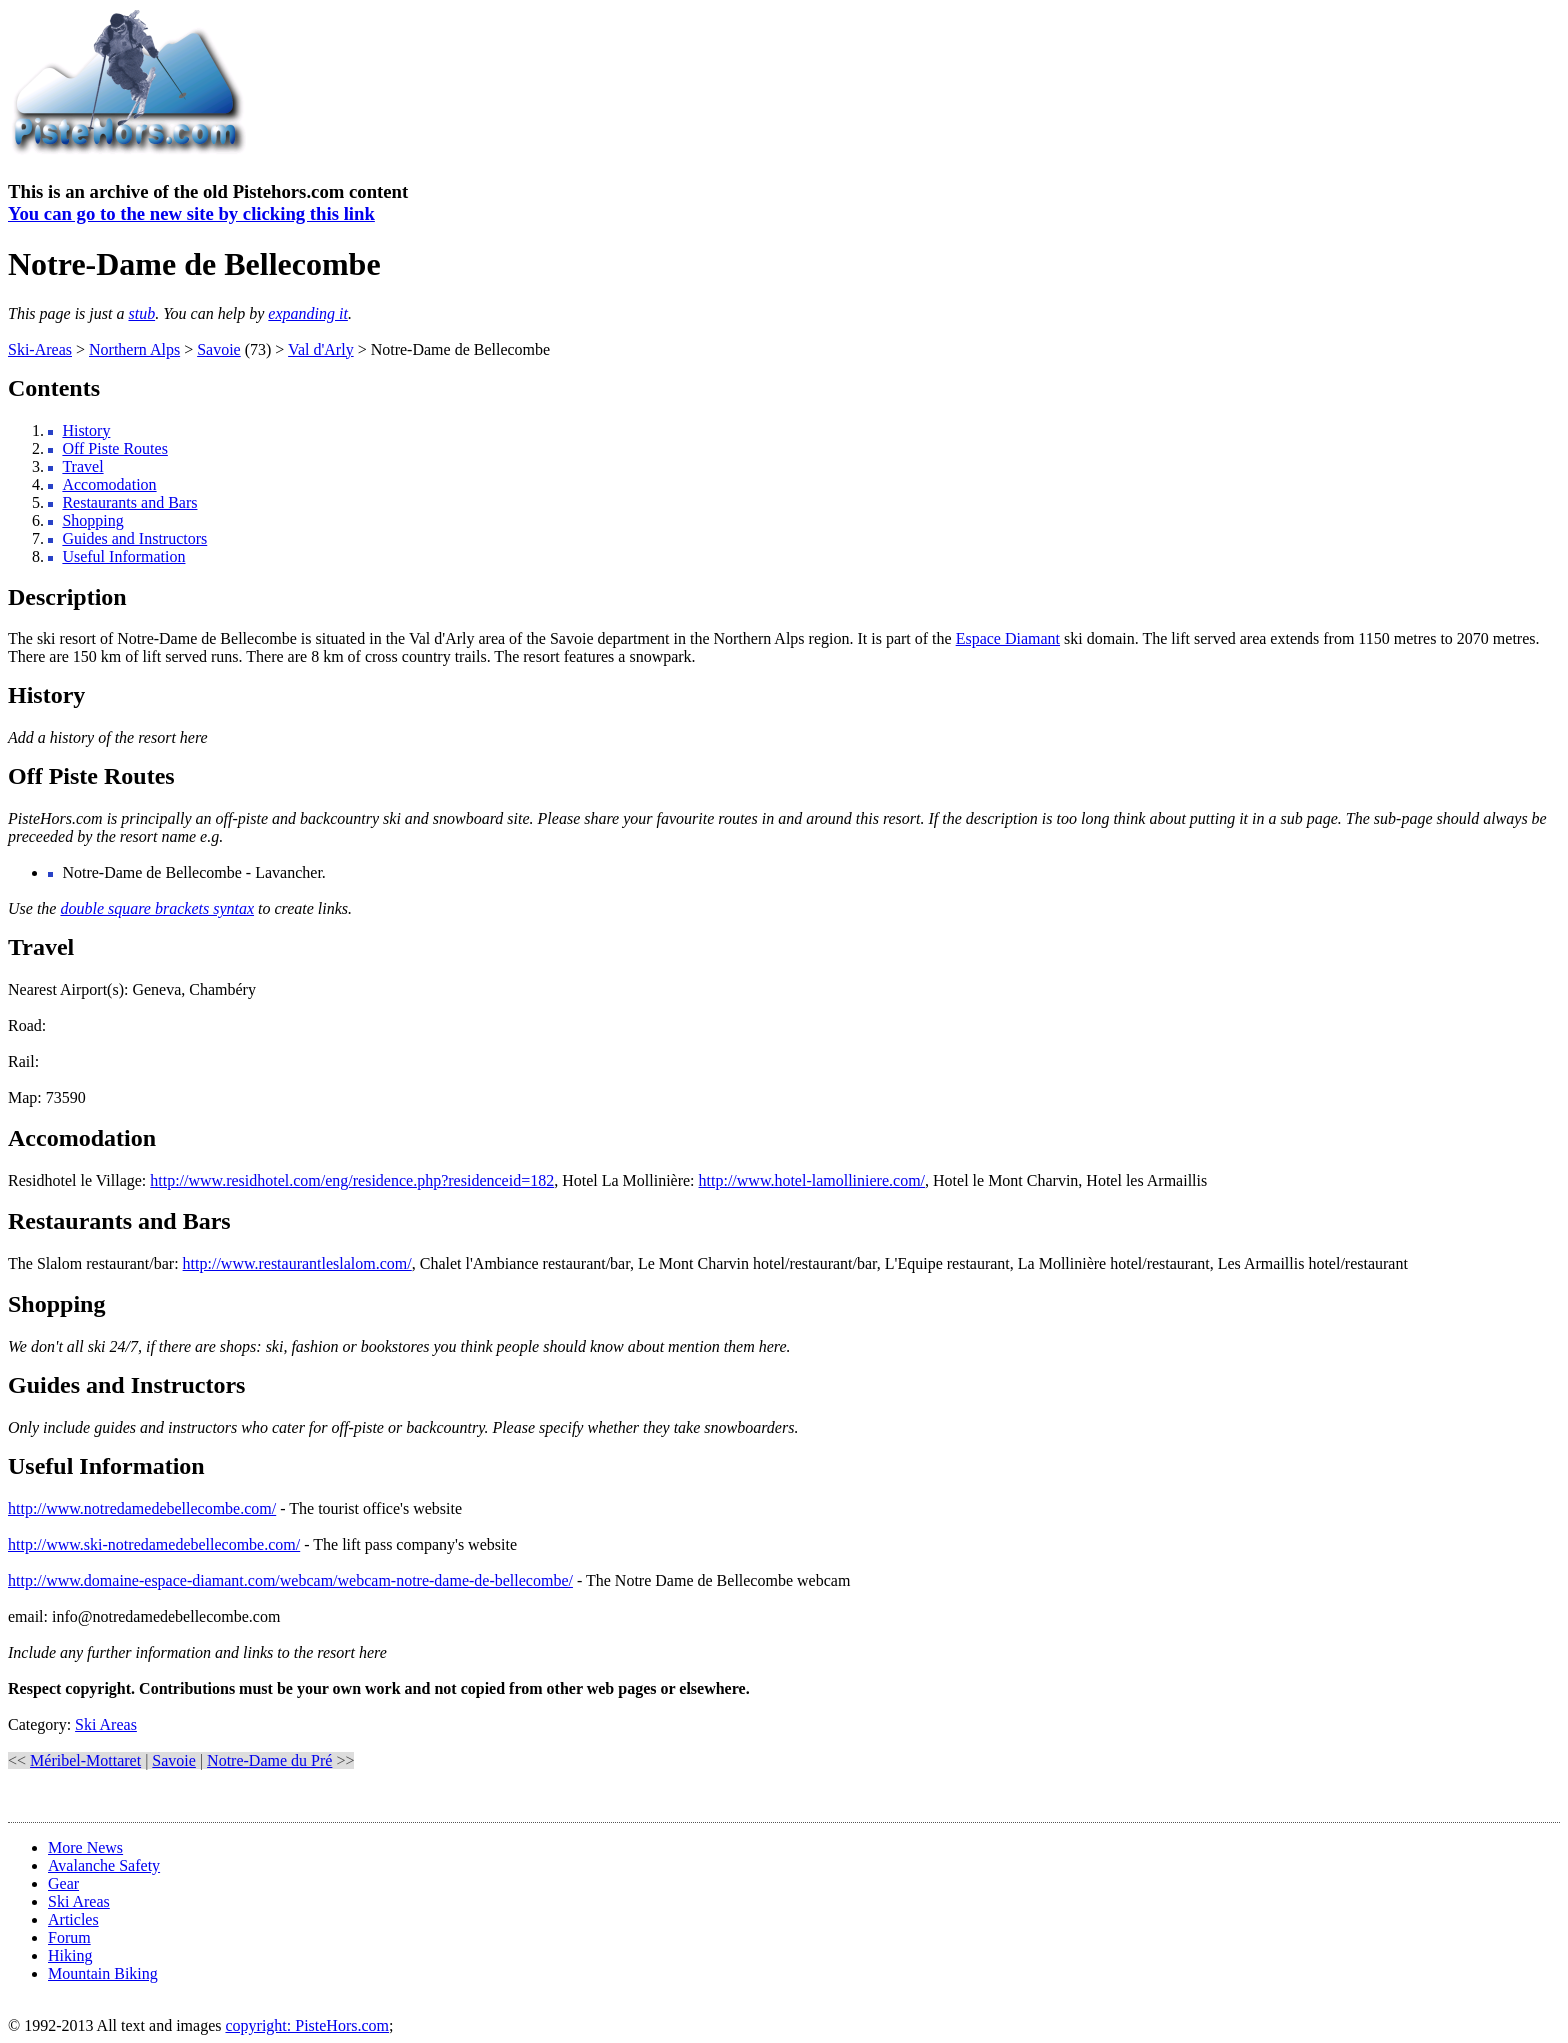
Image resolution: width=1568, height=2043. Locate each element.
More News (85, 1847)
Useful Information (123, 556)
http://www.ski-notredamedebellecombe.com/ (154, 1544)
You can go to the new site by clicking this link (191, 213)
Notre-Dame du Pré (269, 1760)
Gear (63, 1883)
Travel (82, 466)
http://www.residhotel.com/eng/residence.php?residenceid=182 (352, 1180)
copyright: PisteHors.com (307, 2025)
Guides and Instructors (134, 538)
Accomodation (109, 484)
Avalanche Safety (104, 1865)
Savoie (219, 349)
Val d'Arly (321, 349)
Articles (73, 1919)
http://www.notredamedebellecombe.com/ (142, 1508)
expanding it (308, 313)
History (86, 430)
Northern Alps (134, 349)
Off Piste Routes (114, 448)
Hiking (70, 1955)
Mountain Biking (103, 1973)
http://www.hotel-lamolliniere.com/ (812, 1180)
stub (141, 313)
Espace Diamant (1008, 638)
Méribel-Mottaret (85, 1760)
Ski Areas (106, 1724)
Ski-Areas (40, 349)
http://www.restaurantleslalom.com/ (297, 1263)
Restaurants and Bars (129, 502)
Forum (69, 1937)
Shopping (92, 520)
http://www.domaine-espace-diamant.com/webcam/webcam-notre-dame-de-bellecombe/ (290, 1580)
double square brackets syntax (157, 908)
